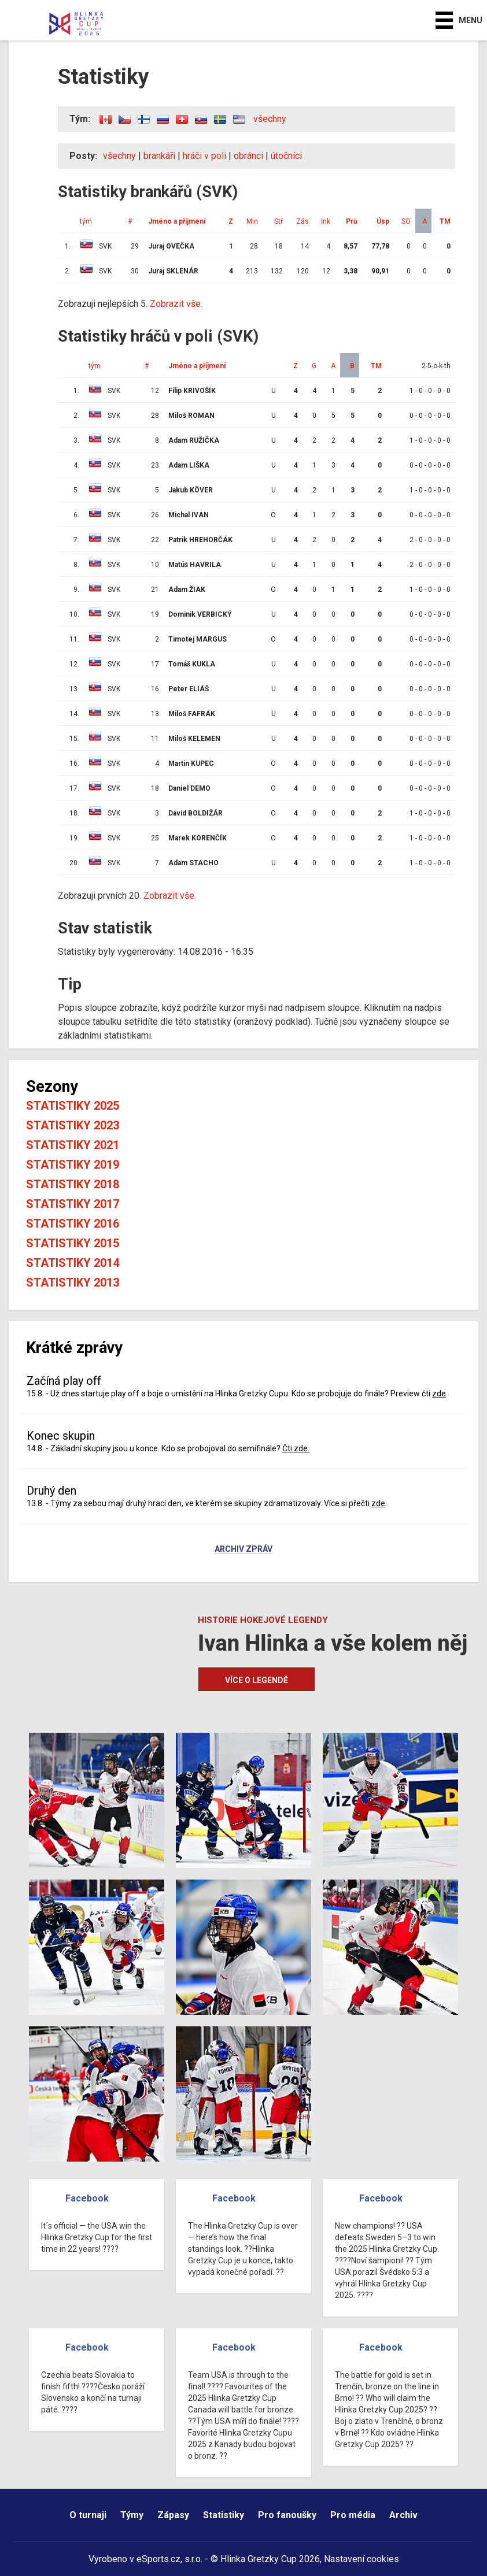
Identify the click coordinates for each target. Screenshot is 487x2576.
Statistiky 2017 (72, 1204)
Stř (278, 221)
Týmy (131, 2515)
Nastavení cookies (361, 2558)
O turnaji (87, 2515)
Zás (302, 221)
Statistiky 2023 (72, 1125)
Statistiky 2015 (72, 1243)
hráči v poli (204, 155)
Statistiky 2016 (72, 1223)
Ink (325, 221)
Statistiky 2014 (72, 1263)
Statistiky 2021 (72, 1145)
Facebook (87, 2198)
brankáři (159, 155)
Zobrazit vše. (176, 303)
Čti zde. (295, 1448)
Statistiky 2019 (72, 1165)
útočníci (286, 155)
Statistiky (223, 2515)
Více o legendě (256, 1680)
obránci (248, 155)
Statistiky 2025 (72, 1106)
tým (86, 221)
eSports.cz (158, 2558)
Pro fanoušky (287, 2515)
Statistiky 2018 (72, 1184)
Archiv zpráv (243, 1549)
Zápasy (173, 2515)
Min (252, 221)
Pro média (352, 2515)
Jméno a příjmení (176, 221)
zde (439, 1393)
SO (406, 221)
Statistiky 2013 (72, 1282)
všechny (269, 118)
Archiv (403, 2515)
